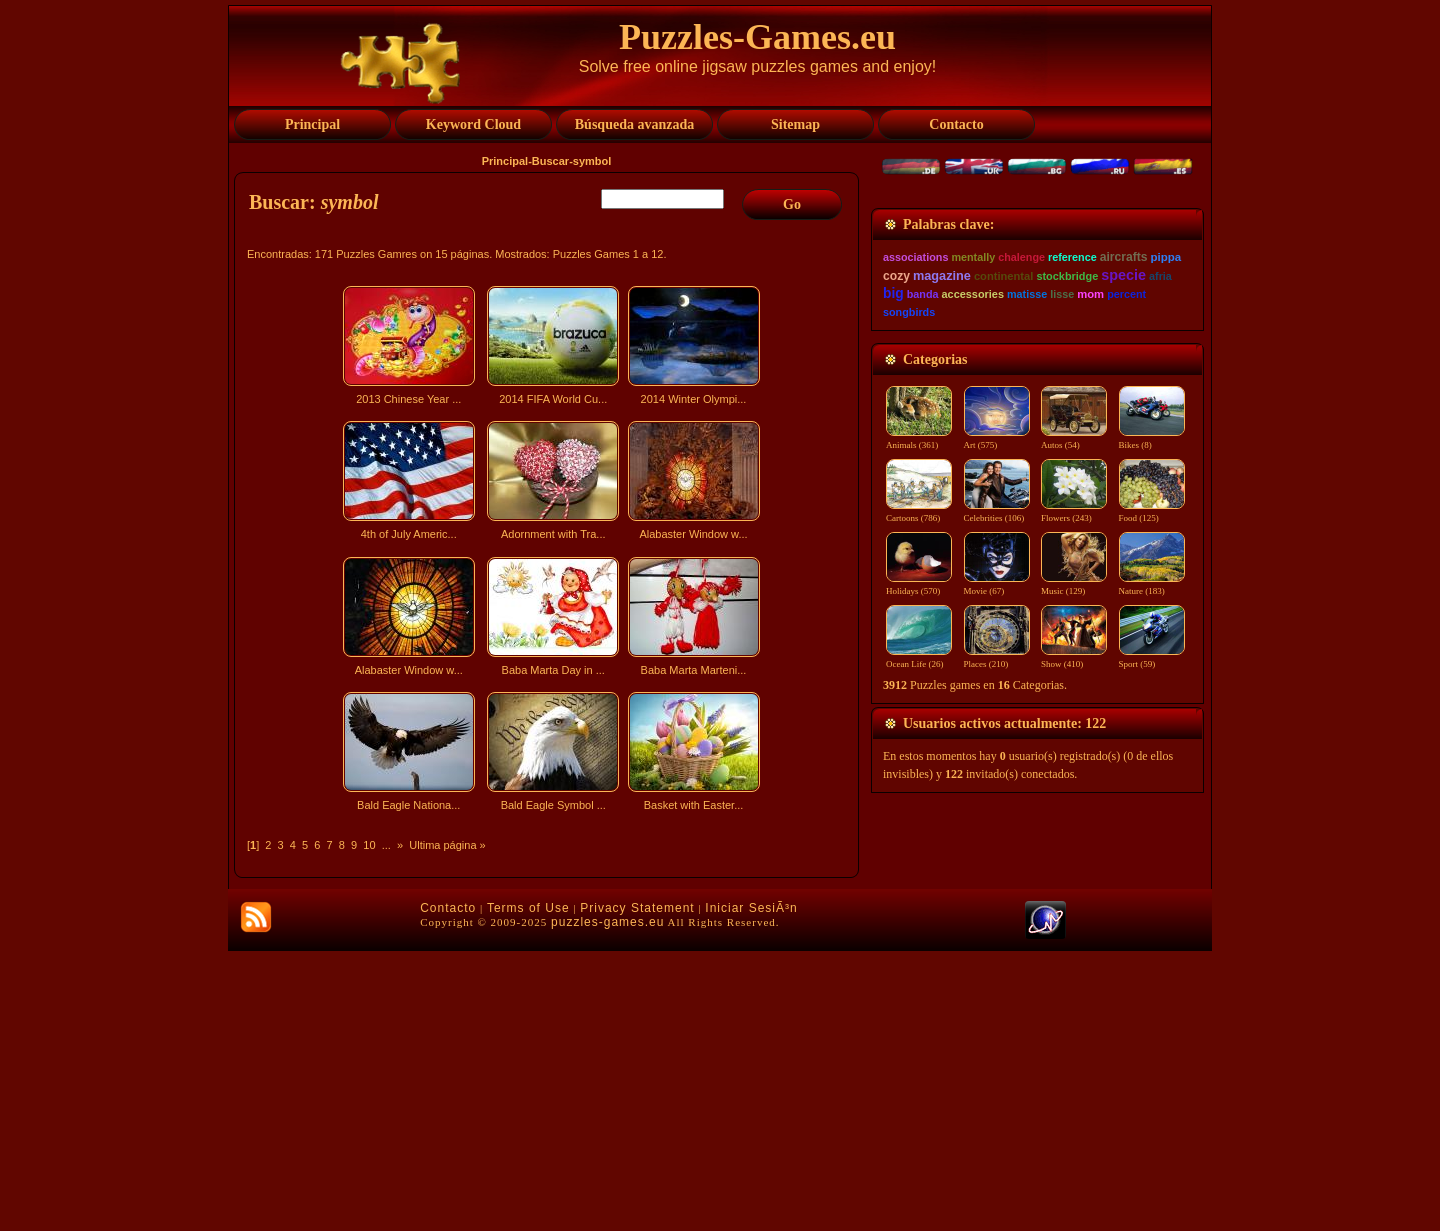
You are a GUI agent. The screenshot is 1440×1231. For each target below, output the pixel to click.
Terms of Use (528, 1188)
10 (369, 845)
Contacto (448, 1188)
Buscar (550, 161)
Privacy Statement (637, 1188)
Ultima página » (447, 845)
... (386, 845)
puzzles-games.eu (607, 1202)
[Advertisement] (549, 994)
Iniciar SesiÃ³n (751, 1188)
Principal (505, 161)
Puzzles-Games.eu (757, 37)
